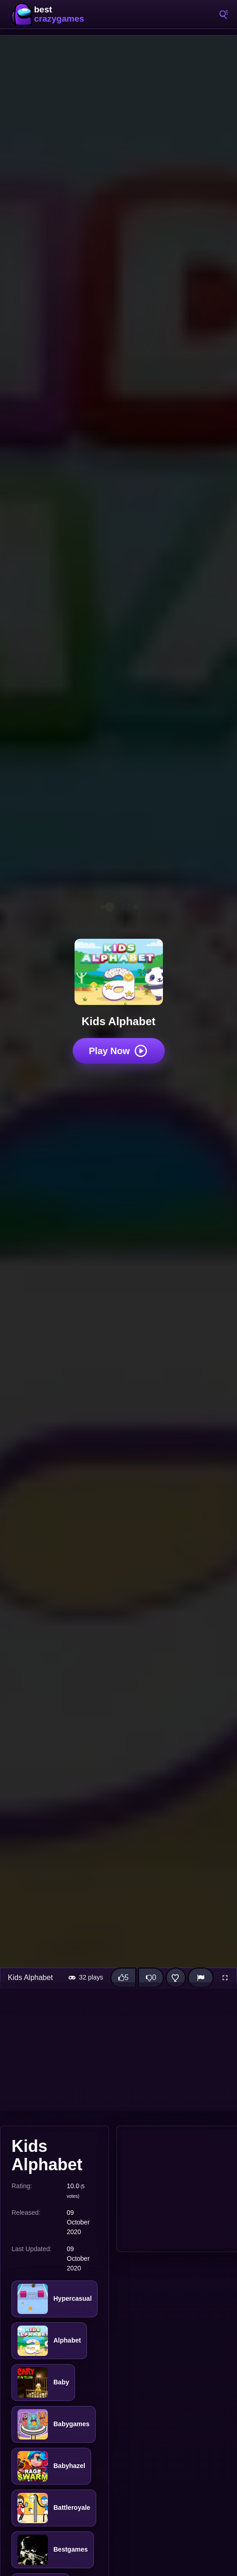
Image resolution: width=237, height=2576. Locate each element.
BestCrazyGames (50, 14)
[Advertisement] (118, 2046)
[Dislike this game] (151, 1978)
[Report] (201, 1978)
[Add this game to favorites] (176, 1978)
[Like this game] (123, 1978)
